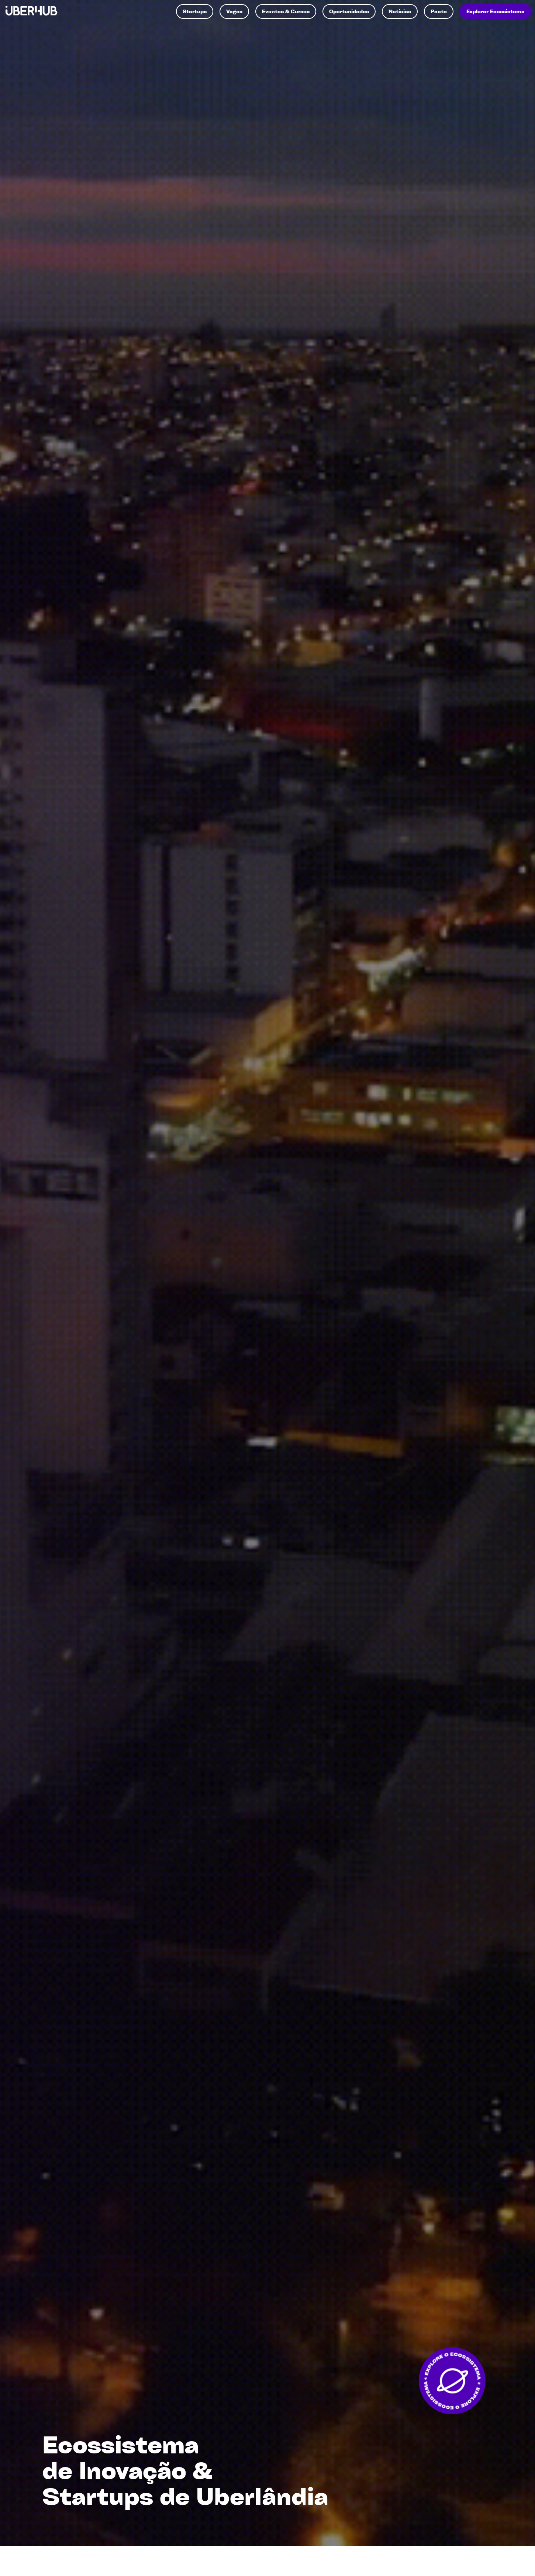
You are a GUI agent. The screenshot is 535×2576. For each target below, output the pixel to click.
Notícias (400, 11)
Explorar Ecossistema (495, 11)
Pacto (439, 11)
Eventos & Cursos (286, 11)
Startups (195, 11)
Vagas (234, 11)
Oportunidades (349, 11)
